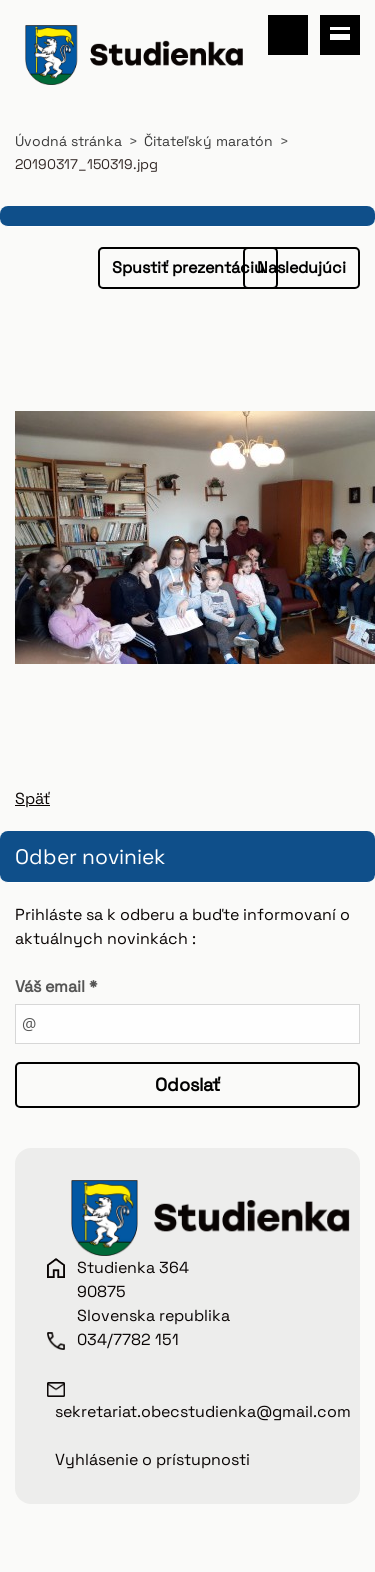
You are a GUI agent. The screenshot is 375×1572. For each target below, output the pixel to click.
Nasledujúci (301, 267)
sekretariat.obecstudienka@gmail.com (203, 1411)
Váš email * (56, 986)
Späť (32, 798)
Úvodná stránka (68, 141)
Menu (340, 35)
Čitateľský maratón (208, 141)
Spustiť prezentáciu (188, 267)
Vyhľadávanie (288, 35)
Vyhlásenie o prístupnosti (152, 1459)
